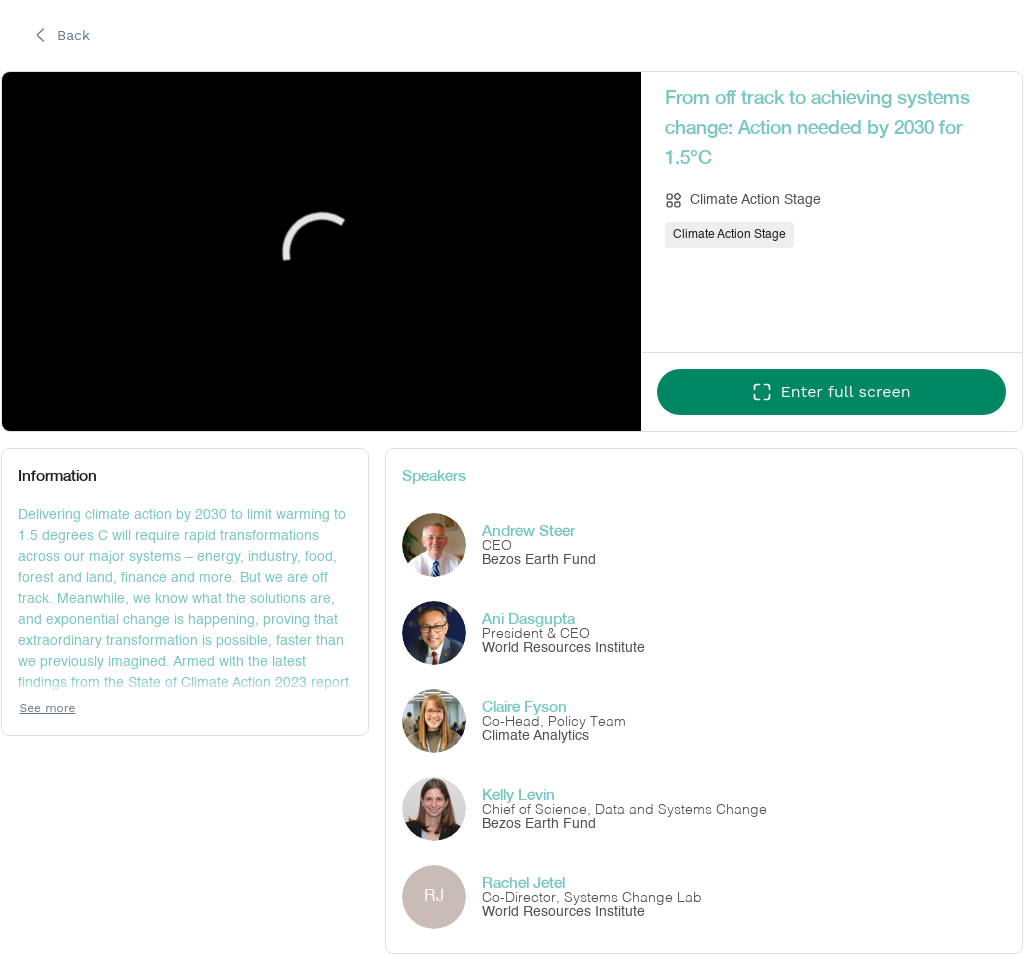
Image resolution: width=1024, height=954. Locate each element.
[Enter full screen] (831, 392)
